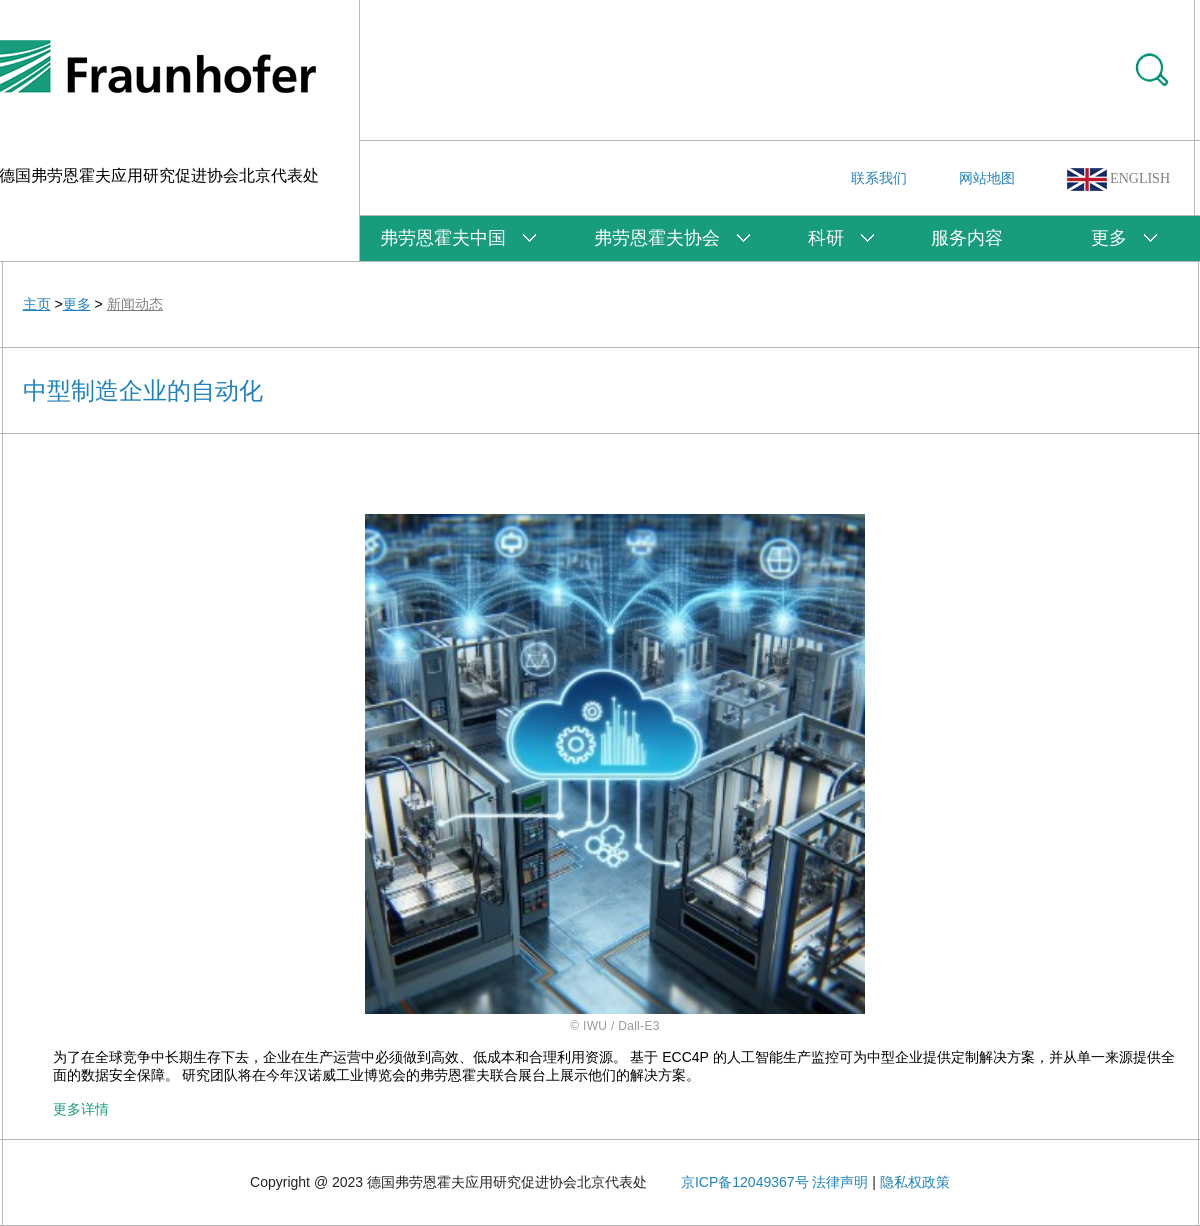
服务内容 (967, 238)
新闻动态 (135, 304)
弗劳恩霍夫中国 (443, 238)
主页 (37, 304)
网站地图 (987, 178)
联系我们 (879, 178)
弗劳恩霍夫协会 (657, 238)
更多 (1109, 238)
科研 (826, 238)
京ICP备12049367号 (745, 1182)
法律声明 (840, 1182)
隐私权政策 (915, 1182)
